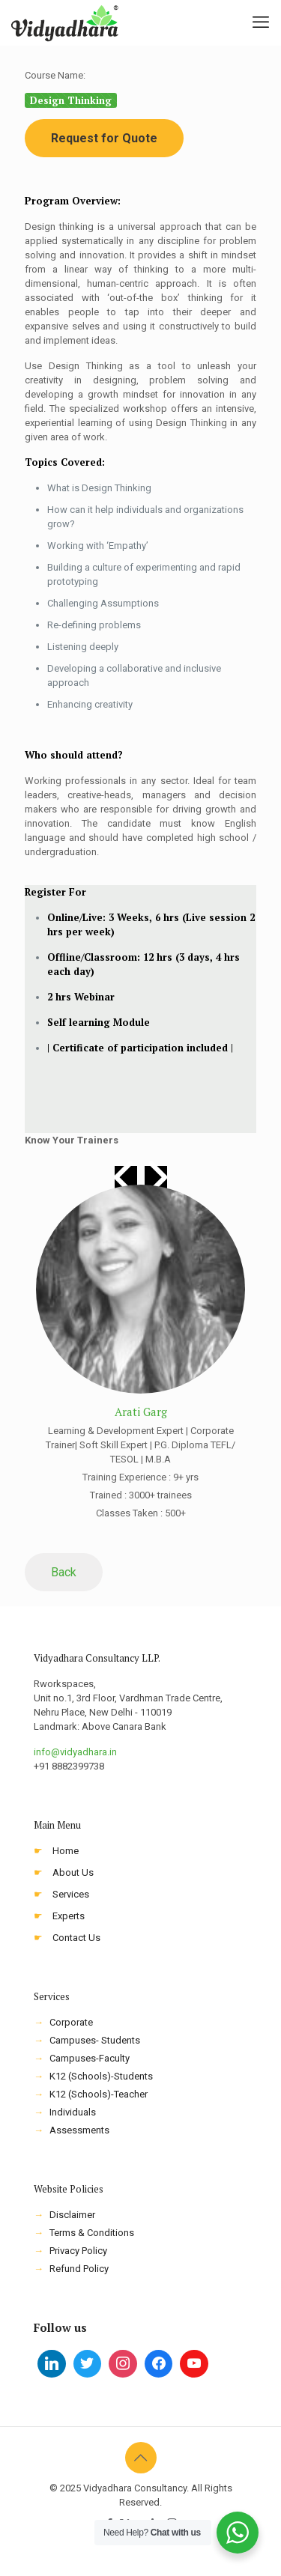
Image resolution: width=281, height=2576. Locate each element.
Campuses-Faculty (89, 2058)
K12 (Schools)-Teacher (98, 2094)
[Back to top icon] (141, 2457)
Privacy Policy (78, 2250)
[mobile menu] (261, 22)
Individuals (72, 2112)
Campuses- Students (94, 2040)
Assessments (79, 2130)
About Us (73, 1872)
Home (65, 1850)
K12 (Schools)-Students (101, 2076)
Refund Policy (79, 2268)
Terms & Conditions (91, 2232)
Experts (68, 1916)
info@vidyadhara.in (75, 1752)
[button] (156, 1177)
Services (70, 1894)
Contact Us (76, 1937)
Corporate (71, 2022)
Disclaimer (72, 2214)
